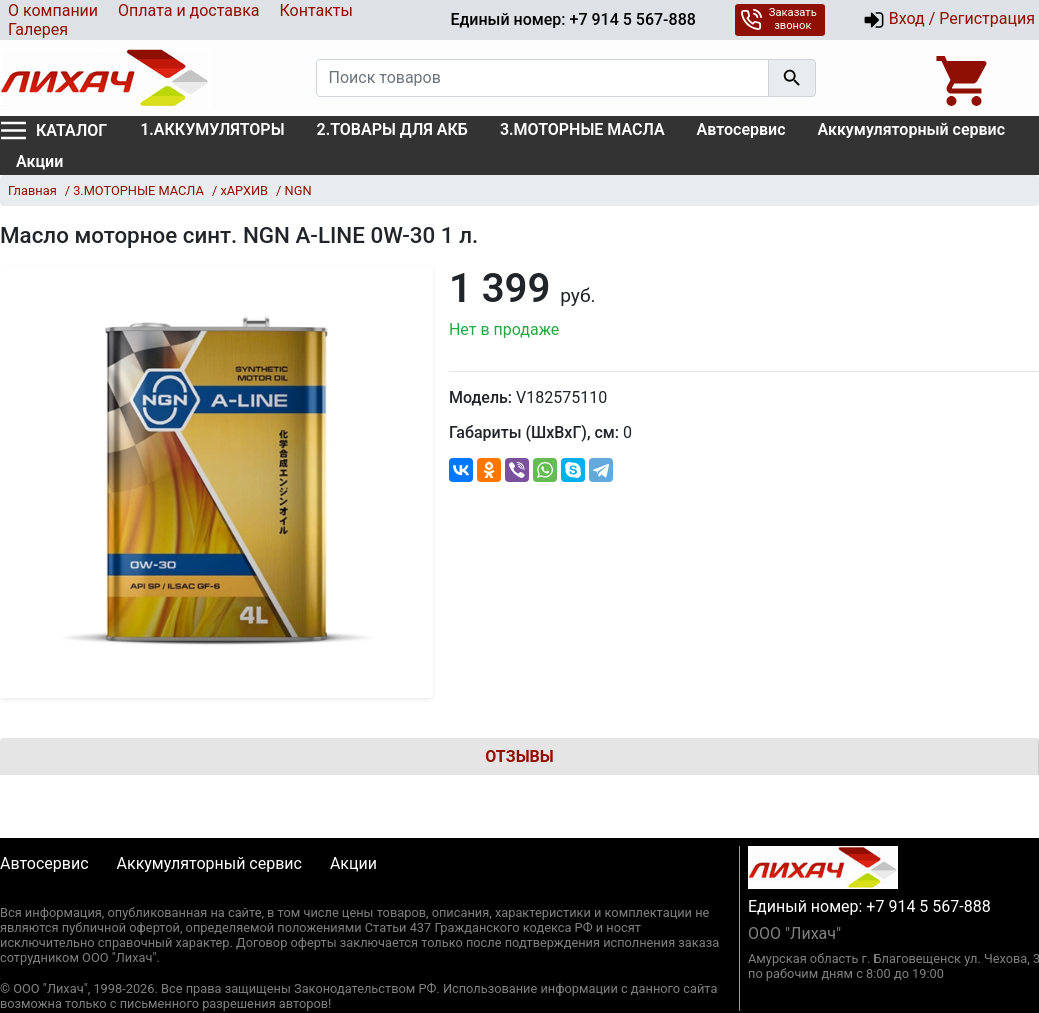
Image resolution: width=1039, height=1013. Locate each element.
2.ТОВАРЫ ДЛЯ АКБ (392, 129)
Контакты (315, 10)
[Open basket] (964, 78)
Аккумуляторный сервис (912, 129)
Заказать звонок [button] (778, 19)
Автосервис (741, 129)
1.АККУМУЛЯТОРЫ (212, 129)
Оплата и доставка (188, 10)
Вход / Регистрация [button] (949, 20)
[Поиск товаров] (542, 78)
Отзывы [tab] (519, 756)
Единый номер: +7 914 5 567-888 (572, 19)
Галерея (38, 29)
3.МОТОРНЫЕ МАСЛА (582, 129)
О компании (53, 10)
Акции (39, 161)
